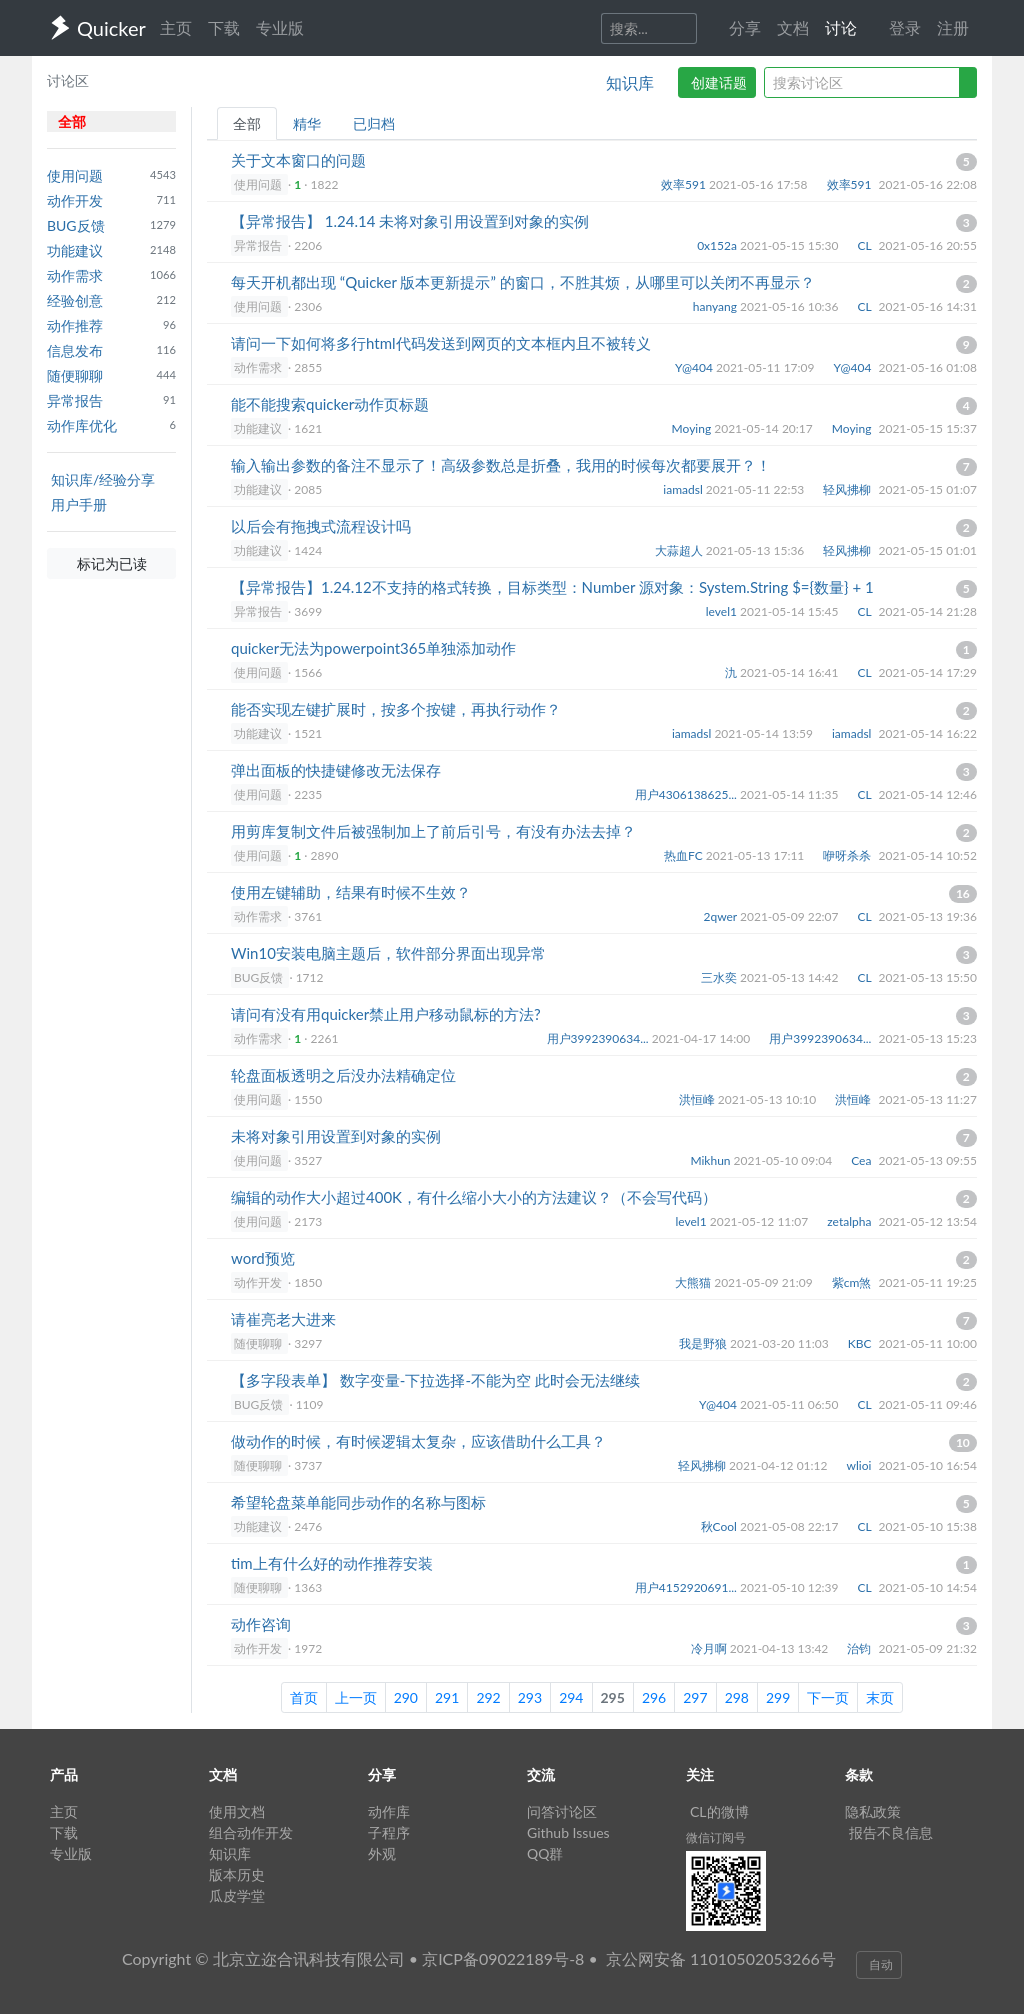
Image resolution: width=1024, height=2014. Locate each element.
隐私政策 (873, 1811)
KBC (861, 1343)
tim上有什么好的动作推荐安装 (332, 1563)
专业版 (280, 27)
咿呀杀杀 (848, 855)
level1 (723, 611)
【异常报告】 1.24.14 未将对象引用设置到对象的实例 (410, 221)
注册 (953, 27)
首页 (304, 1697)
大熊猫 (694, 1282)
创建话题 (719, 82)
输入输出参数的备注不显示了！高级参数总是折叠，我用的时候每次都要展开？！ (501, 465)
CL (866, 245)
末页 (880, 1697)
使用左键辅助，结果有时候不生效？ (351, 892)
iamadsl (684, 489)
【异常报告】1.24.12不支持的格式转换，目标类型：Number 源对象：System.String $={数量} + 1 (552, 587)
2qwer (721, 916)
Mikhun (711, 1160)
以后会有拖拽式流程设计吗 (321, 526)
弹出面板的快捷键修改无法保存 (336, 770)
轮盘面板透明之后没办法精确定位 (343, 1075)
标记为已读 (112, 563)
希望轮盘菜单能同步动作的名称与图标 (358, 1502)
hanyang (716, 306)
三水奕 (720, 977)
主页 (176, 27)
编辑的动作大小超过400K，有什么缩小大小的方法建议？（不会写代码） (474, 1197)
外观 (382, 1853)
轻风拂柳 (848, 489)
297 (695, 1697)
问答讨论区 (562, 1811)
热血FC (685, 855)
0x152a (718, 245)
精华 (307, 123)
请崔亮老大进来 (283, 1319)
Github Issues (568, 1832)
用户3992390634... (599, 1038)
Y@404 (695, 367)
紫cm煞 (853, 1282)
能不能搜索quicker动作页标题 (330, 404)
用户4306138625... (687, 794)
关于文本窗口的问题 (298, 160)
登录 (905, 27)
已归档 (374, 123)
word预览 (263, 1258)
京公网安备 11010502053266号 (721, 1958)
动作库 (389, 1811)
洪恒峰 (698, 1099)
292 (488, 1697)
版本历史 (237, 1874)
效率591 (685, 184)
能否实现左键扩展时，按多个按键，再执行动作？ (396, 709)
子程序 (389, 1832)
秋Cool (720, 1526)
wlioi (861, 1465)
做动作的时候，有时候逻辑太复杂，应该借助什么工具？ (418, 1441)
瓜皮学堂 (237, 1895)
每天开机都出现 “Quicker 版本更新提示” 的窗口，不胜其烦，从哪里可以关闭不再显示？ (523, 282)
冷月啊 (710, 1648)
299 (778, 1697)
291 (447, 1697)
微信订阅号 (716, 1837)
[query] (862, 82)
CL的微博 (719, 1811)
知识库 (630, 82)
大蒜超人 (680, 550)
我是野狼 (704, 1343)
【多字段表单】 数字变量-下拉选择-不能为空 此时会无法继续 (435, 1380)
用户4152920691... (687, 1587)
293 (530, 1697)
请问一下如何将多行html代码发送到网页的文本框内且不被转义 (441, 343)
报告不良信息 (891, 1832)
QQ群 (545, 1853)
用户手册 (79, 504)
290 (406, 1697)
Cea (862, 1160)
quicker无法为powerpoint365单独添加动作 (373, 648)
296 (654, 1697)
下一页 (828, 1697)
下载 (224, 27)
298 (737, 1697)
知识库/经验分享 (103, 479)
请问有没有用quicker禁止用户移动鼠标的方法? (386, 1014)
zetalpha (850, 1221)
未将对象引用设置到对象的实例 (336, 1136)
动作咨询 (261, 1624)
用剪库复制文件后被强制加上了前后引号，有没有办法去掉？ (433, 831)
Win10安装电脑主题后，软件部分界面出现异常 (388, 953)
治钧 (860, 1648)
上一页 (356, 1697)
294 (571, 1697)
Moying (693, 428)
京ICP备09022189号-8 (503, 1958)
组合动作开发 (251, 1832)
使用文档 (237, 1811)
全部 (247, 123)
